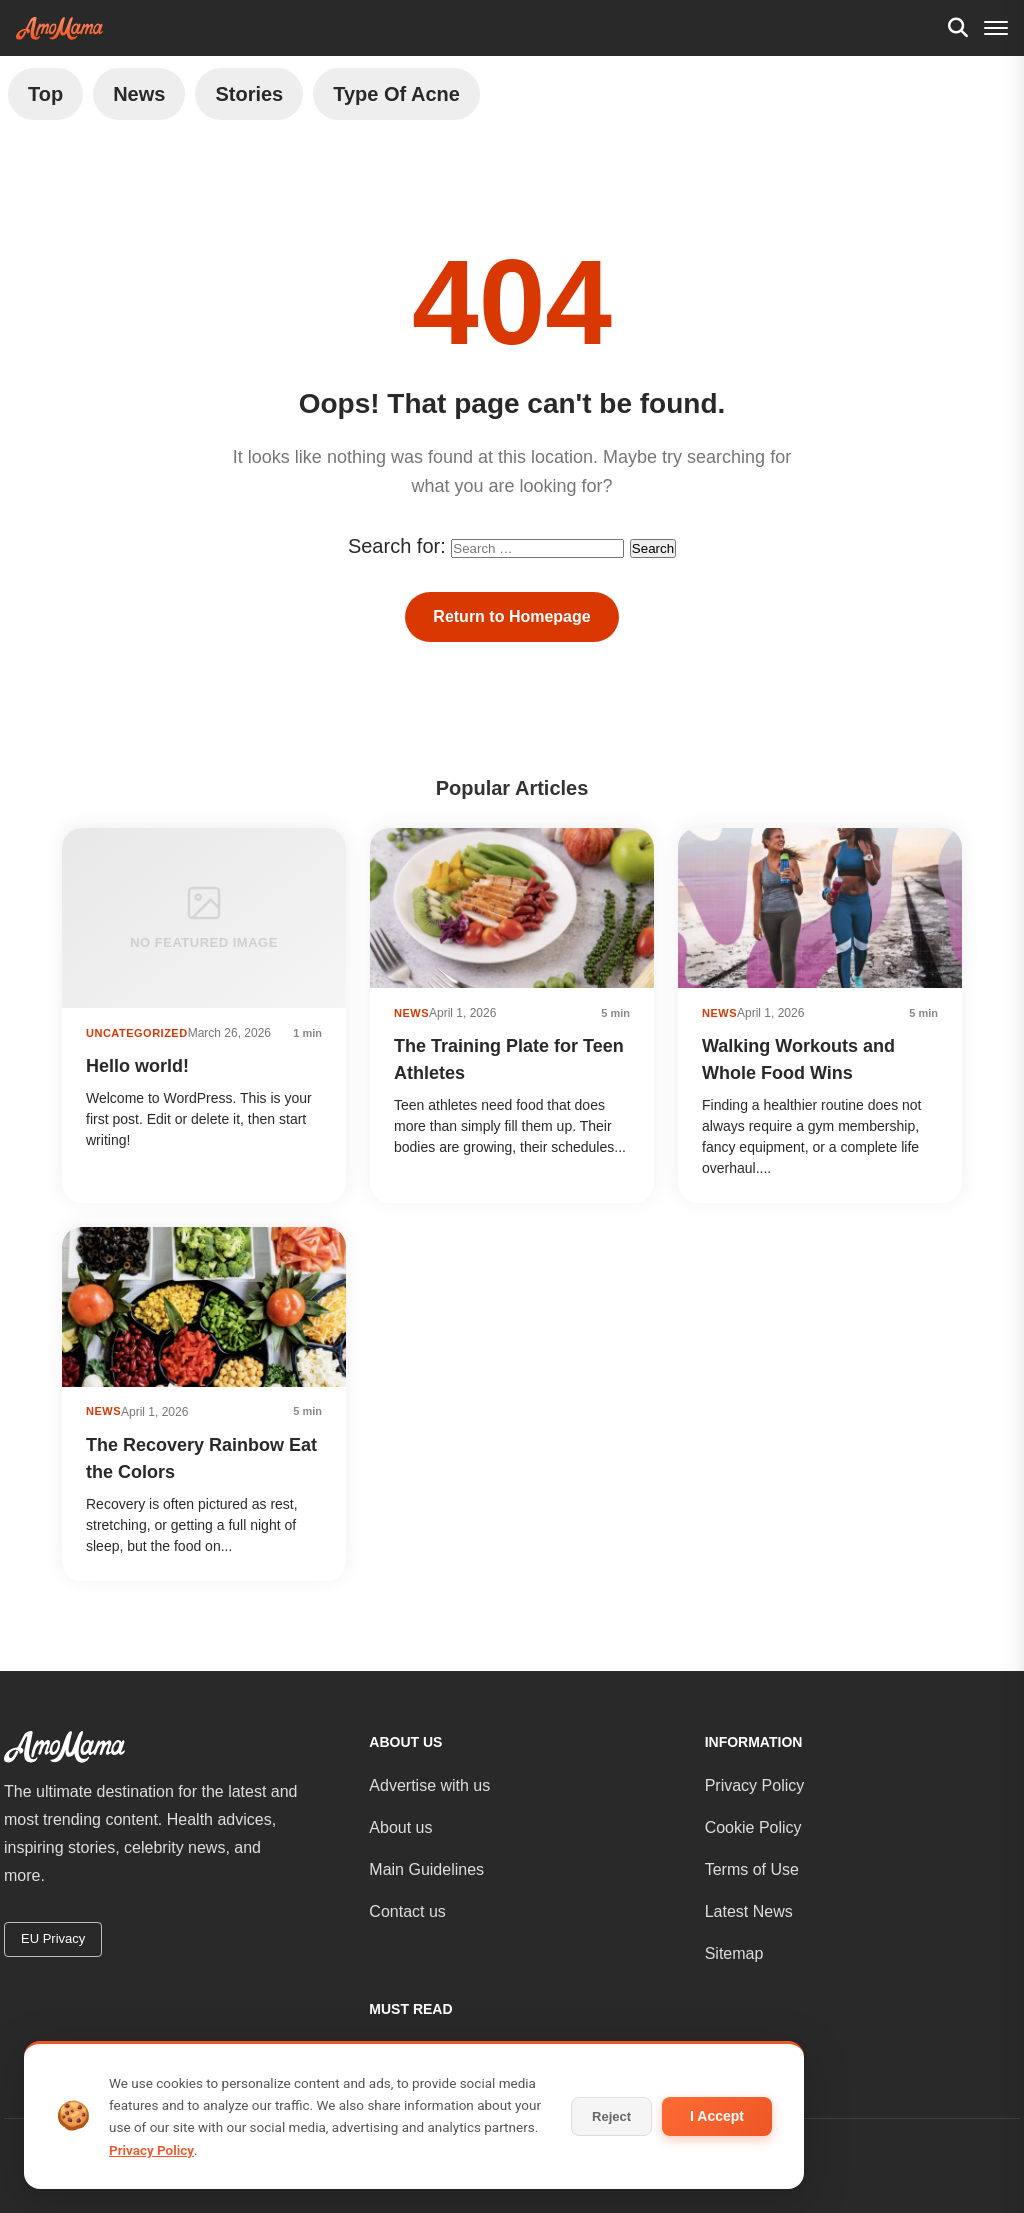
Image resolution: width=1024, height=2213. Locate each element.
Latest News (749, 1911)
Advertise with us (429, 1785)
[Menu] (996, 28)
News (139, 94)
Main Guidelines (426, 1869)
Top (45, 94)
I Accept (717, 2116)
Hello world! (137, 1066)
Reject (611, 2116)
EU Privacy (53, 1938)
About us (400, 1827)
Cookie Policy (753, 1827)
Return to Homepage (511, 616)
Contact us (407, 1911)
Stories (249, 94)
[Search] (958, 28)
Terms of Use (752, 1869)
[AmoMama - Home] (59, 28)
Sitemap (734, 1953)
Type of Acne (396, 94)
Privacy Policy (755, 1785)
